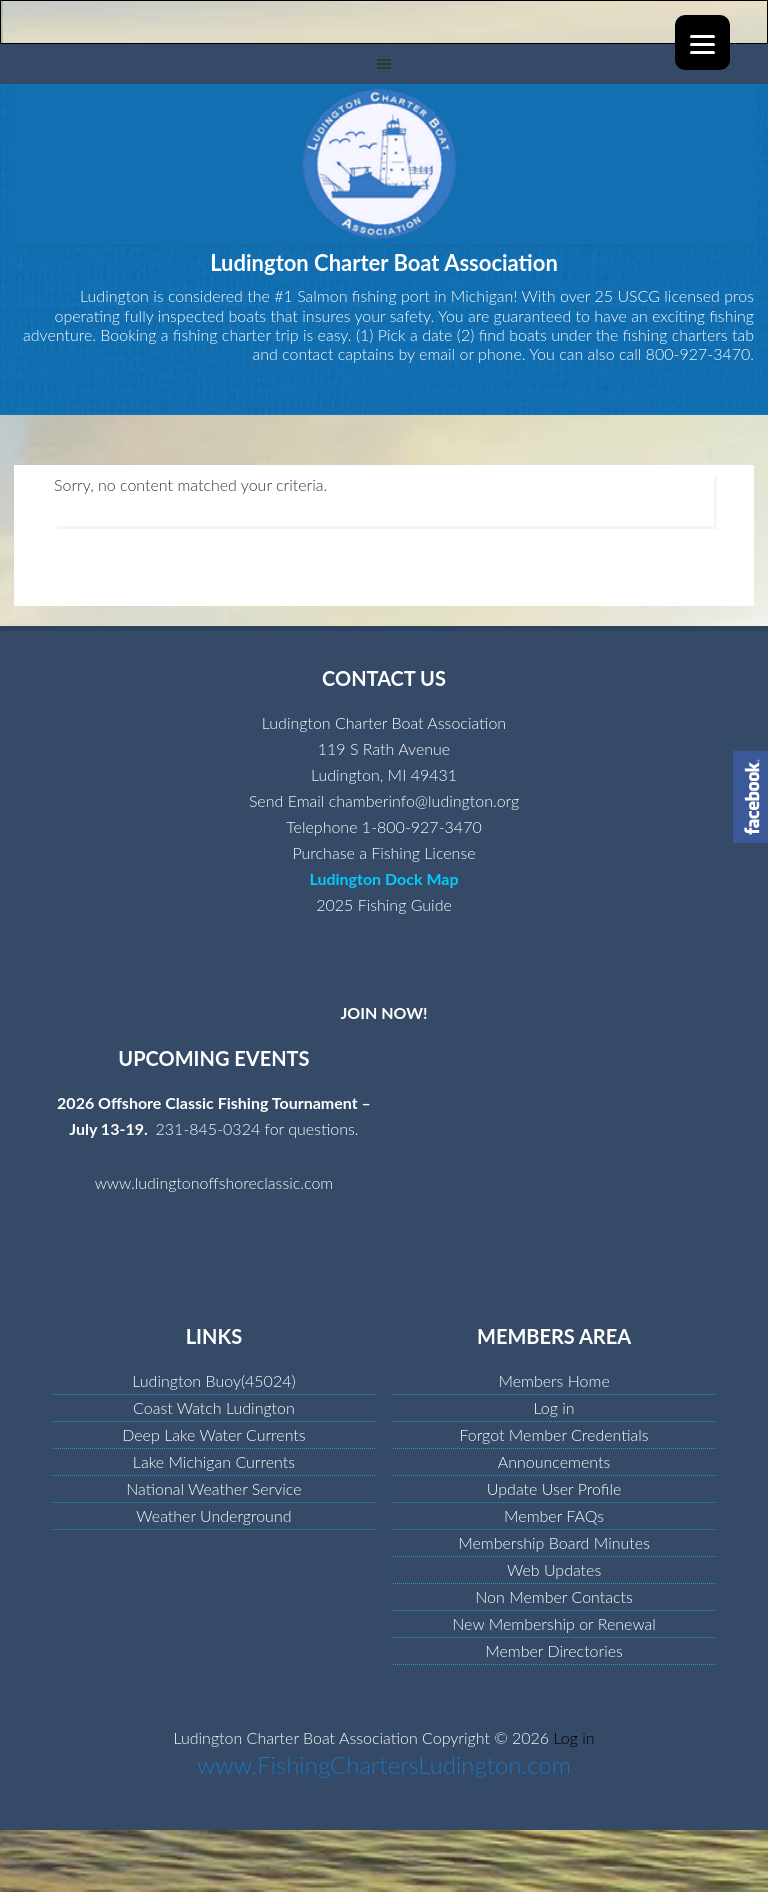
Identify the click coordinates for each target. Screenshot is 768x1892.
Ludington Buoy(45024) (213, 1380)
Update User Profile (554, 1488)
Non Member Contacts (554, 1596)
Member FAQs (554, 1515)
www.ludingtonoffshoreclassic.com (214, 1182)
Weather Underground (213, 1515)
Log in (554, 1407)
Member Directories (554, 1650)
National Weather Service (213, 1488)
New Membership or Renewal (554, 1623)
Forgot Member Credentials (553, 1434)
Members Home (553, 1380)
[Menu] (702, 42)
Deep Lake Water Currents (213, 1434)
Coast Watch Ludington (214, 1407)
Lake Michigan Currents (214, 1461)
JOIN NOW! (383, 1012)
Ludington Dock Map (383, 878)
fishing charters (675, 334)
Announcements (554, 1461)
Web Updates (554, 1569)
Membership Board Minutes (554, 1542)
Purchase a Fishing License (383, 852)
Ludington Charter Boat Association (384, 164)
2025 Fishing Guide (384, 904)
